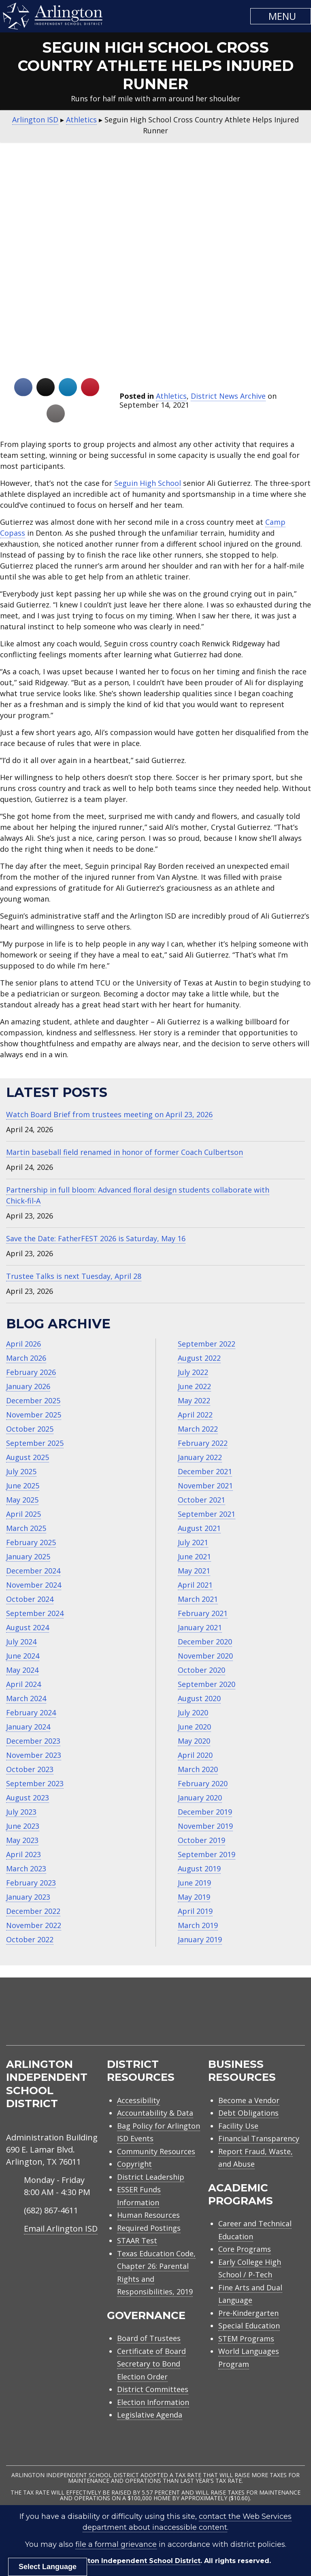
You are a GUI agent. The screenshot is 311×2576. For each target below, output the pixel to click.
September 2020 (206, 1684)
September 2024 (35, 1613)
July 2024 (21, 1641)
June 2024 (22, 1656)
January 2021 (200, 1627)
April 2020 (195, 1755)
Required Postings (149, 2228)
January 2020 (200, 1797)
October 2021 (201, 1500)
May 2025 (22, 1500)
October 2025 (29, 1429)
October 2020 (201, 1670)
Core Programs (244, 2249)
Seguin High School (147, 483)
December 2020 (205, 1641)
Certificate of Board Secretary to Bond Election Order (151, 2363)
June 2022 (194, 1386)
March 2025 (26, 1528)
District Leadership (150, 2177)
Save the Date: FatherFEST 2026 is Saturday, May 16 (95, 1238)
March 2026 (26, 1358)
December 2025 (33, 1400)
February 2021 (203, 1613)
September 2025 (35, 1443)
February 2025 (31, 1542)
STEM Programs (246, 2338)
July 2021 (193, 1542)
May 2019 (194, 1897)
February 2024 (31, 1712)
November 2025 (33, 1414)
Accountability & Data (155, 2113)
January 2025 (28, 1556)
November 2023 (33, 1755)
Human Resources (148, 2215)
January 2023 (28, 1897)
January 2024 (28, 1727)
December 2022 (33, 1911)
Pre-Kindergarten (248, 2313)
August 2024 (27, 1627)
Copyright (134, 2164)
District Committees (152, 2389)
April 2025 (23, 1514)
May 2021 (194, 1571)
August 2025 (27, 1457)
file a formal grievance (116, 2544)
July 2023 (21, 1812)
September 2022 (206, 1344)
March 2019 (198, 1925)
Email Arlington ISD (61, 2228)
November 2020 (205, 1656)
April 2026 (23, 1344)
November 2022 (33, 1925)
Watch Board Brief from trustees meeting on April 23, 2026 (109, 1114)
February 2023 (31, 1883)
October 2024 (29, 1599)
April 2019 (195, 1911)
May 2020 (194, 1741)
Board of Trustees (149, 2338)
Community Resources (156, 2151)
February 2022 (203, 1443)
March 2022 (198, 1429)
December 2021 (205, 1471)
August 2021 (199, 1528)
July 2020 (193, 1712)
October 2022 (29, 1939)
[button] (280, 16)
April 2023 (23, 1854)
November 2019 (205, 1826)
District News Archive (228, 396)
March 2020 (198, 1769)
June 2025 (22, 1485)
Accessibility (138, 2100)
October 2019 (201, 1840)
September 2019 (206, 1854)
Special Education (249, 2325)
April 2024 (23, 1684)
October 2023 (29, 1769)
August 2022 (199, 1358)
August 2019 (199, 1868)
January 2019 (200, 1939)
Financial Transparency (258, 2138)
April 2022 (195, 1414)
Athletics (171, 396)
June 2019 (194, 1883)
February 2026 (31, 1372)
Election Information (153, 2402)
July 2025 (21, 1471)
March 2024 (26, 1698)
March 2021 (198, 1599)
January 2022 (200, 1457)
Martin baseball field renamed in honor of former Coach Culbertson (124, 1152)
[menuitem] (236, 2021)
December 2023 (33, 1741)
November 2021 (205, 1485)
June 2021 (194, 1556)
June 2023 (22, 1826)
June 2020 (194, 1727)
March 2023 (26, 1868)
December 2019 (205, 1812)
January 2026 (28, 1386)
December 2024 (33, 1571)
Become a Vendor (248, 2100)
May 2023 (22, 1840)
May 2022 (194, 1400)
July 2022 (193, 1372)
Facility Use (238, 2126)
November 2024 (33, 1585)
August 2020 (199, 1698)
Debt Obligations (248, 2113)
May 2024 (22, 1670)
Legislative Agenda (149, 2415)
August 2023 (27, 1797)
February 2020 (203, 1783)
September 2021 (206, 1514)
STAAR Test (137, 2240)
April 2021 (195, 1585)
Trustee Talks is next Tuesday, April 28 (73, 1276)
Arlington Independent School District (133, 2561)
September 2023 (35, 1783)
